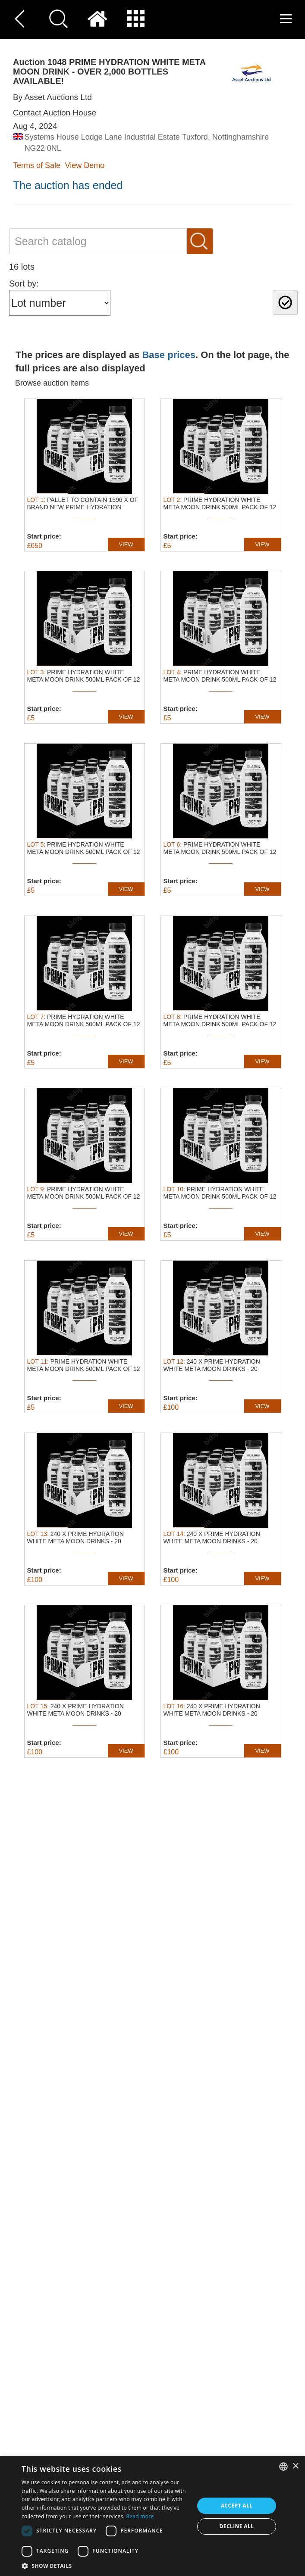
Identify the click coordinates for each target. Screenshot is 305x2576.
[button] (105, 2565)
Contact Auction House (54, 112)
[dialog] (152, 2516)
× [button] (295, 2466)
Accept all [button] (237, 2505)
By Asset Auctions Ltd (52, 97)
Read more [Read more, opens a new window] (140, 2516)
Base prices (168, 354)
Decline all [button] (237, 2526)
